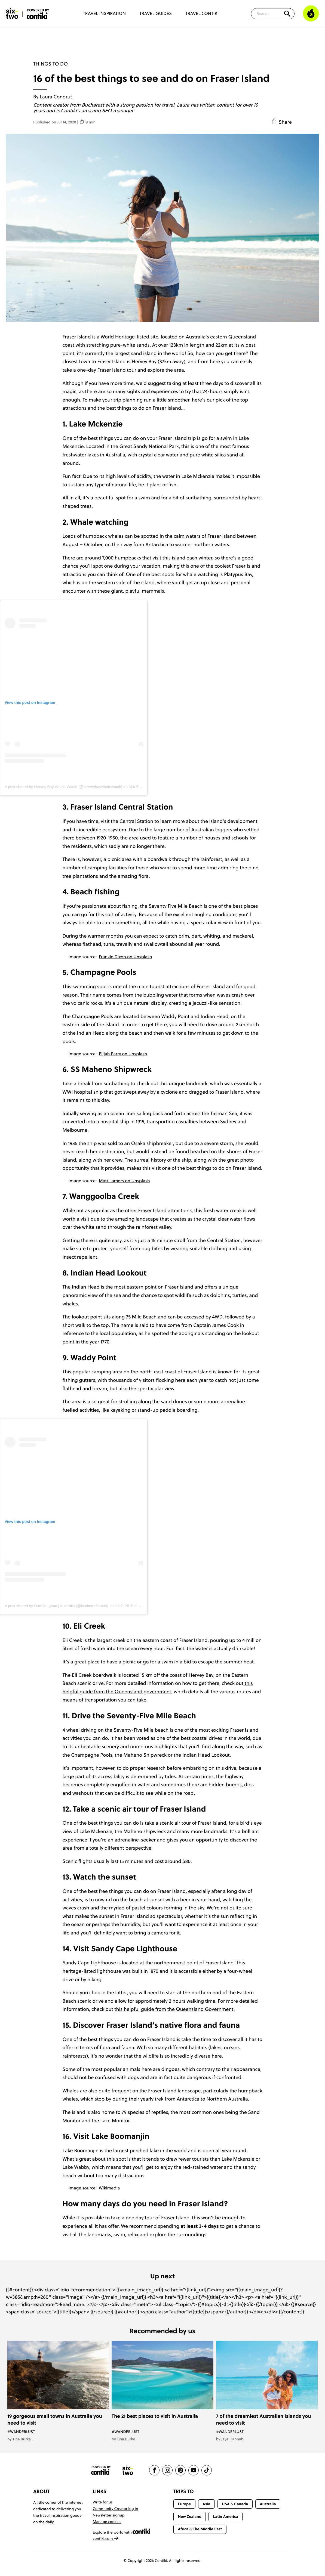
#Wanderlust (21, 2431)
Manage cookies (107, 2521)
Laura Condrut (56, 96)
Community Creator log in (115, 2508)
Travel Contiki (202, 14)
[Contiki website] (101, 2470)
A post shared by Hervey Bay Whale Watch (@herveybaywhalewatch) (63, 787)
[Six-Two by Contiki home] (12, 13)
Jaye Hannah (232, 2439)
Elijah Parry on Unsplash (123, 1054)
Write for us (103, 2502)
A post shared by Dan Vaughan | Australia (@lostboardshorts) (56, 1606)
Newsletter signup (109, 2515)
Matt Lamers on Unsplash (124, 1181)
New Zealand (189, 2516)
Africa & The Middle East (200, 2529)
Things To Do (50, 63)
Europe (184, 2504)
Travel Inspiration (104, 14)
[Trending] (311, 13)
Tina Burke (22, 2439)
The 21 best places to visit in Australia (155, 2416)
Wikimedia (109, 2188)
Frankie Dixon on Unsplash (125, 957)
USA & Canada (235, 2504)
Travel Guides (155, 14)
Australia (268, 2504)
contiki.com (106, 2538)
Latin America (225, 2516)
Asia (206, 2504)
